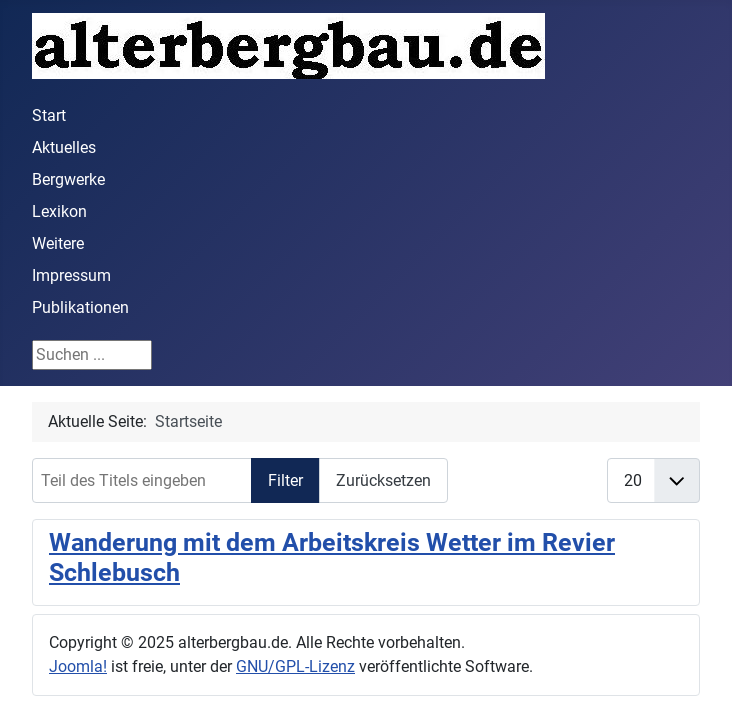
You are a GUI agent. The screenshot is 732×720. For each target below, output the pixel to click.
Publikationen (80, 307)
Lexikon (59, 211)
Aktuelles (64, 147)
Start (49, 115)
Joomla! (78, 666)
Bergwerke (68, 179)
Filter (285, 480)
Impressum (71, 275)
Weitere (58, 243)
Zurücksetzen (383, 480)
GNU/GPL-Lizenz (295, 666)
